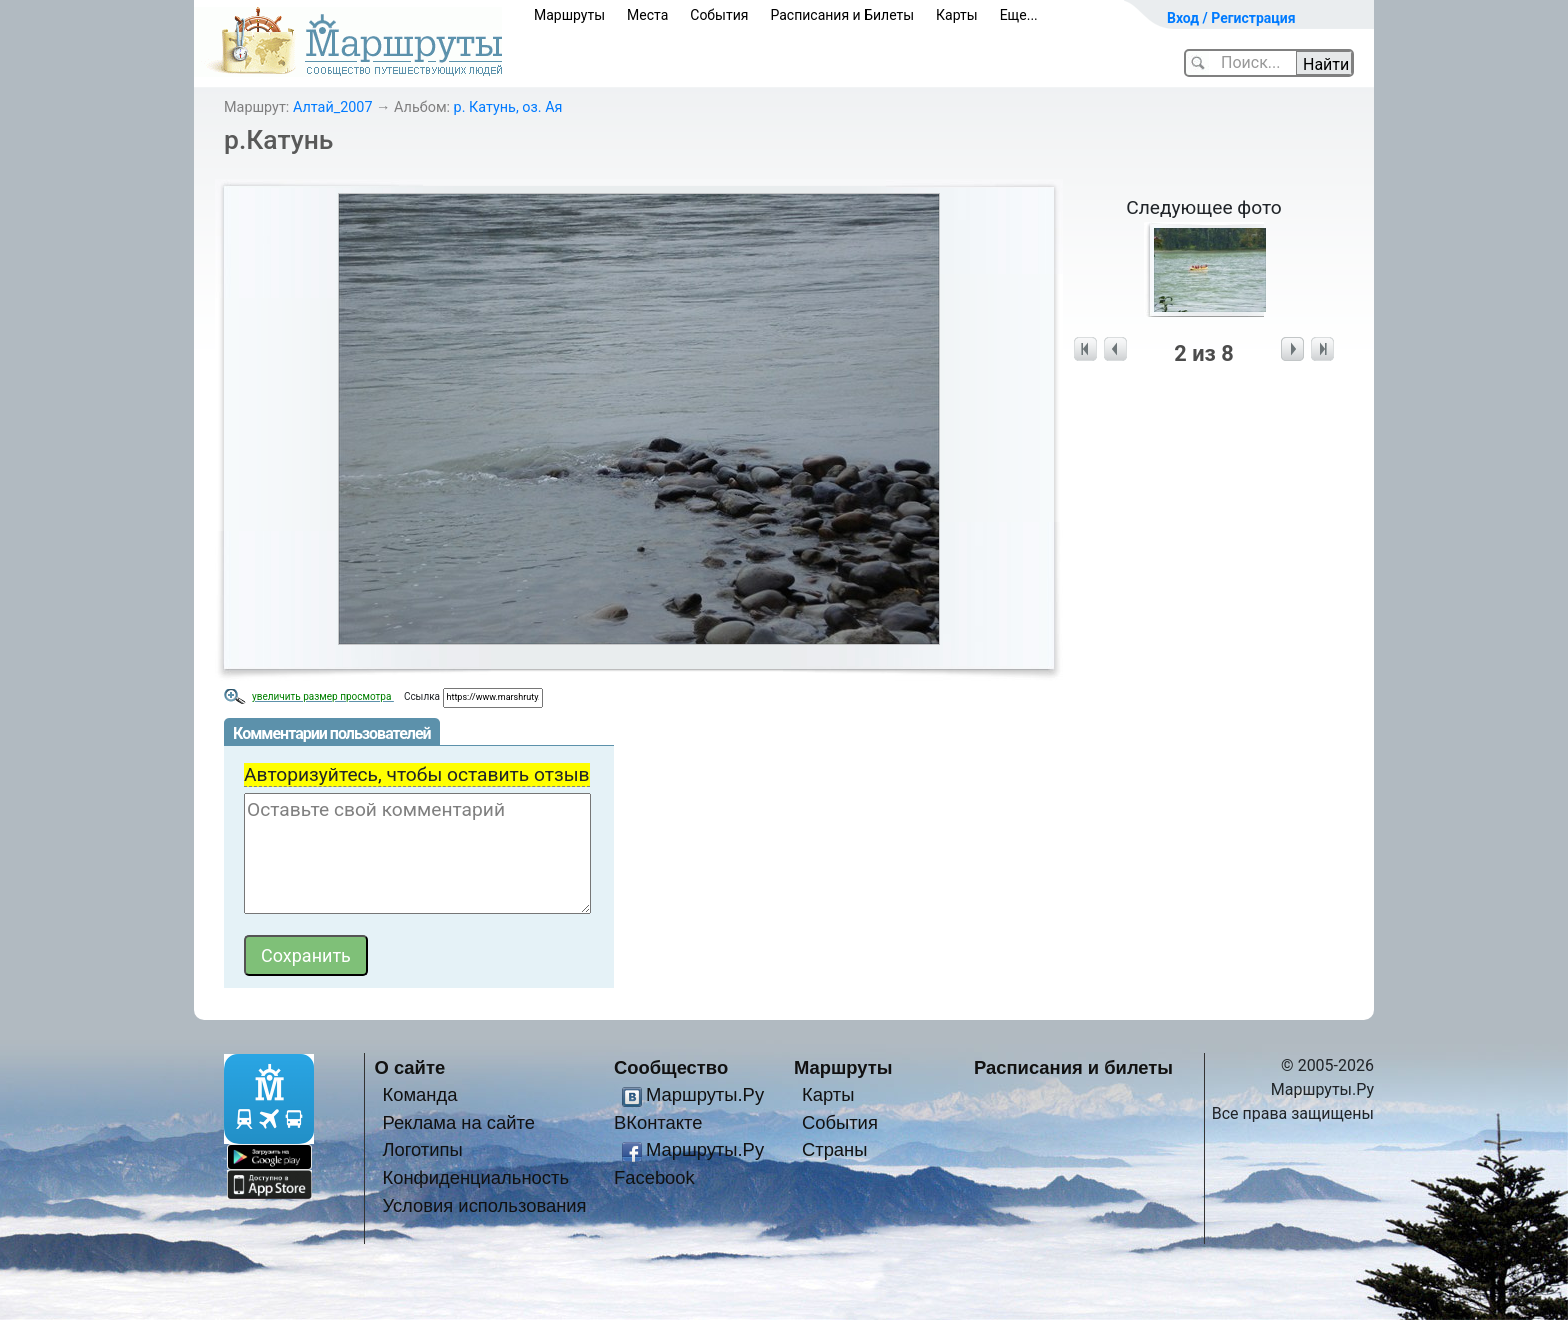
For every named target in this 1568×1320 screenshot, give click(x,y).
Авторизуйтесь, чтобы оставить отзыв (417, 774)
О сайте (410, 1067)
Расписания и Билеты (842, 15)
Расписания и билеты (1073, 1067)
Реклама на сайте (458, 1122)
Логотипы (422, 1149)
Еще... (1019, 15)
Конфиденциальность (475, 1177)
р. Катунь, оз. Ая (508, 107)
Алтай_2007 (333, 107)
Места (647, 15)
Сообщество (671, 1067)
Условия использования (484, 1205)
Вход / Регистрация (1231, 18)
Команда (419, 1094)
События (719, 15)
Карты (957, 15)
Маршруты (569, 15)
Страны (835, 1149)
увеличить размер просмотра (323, 696)
